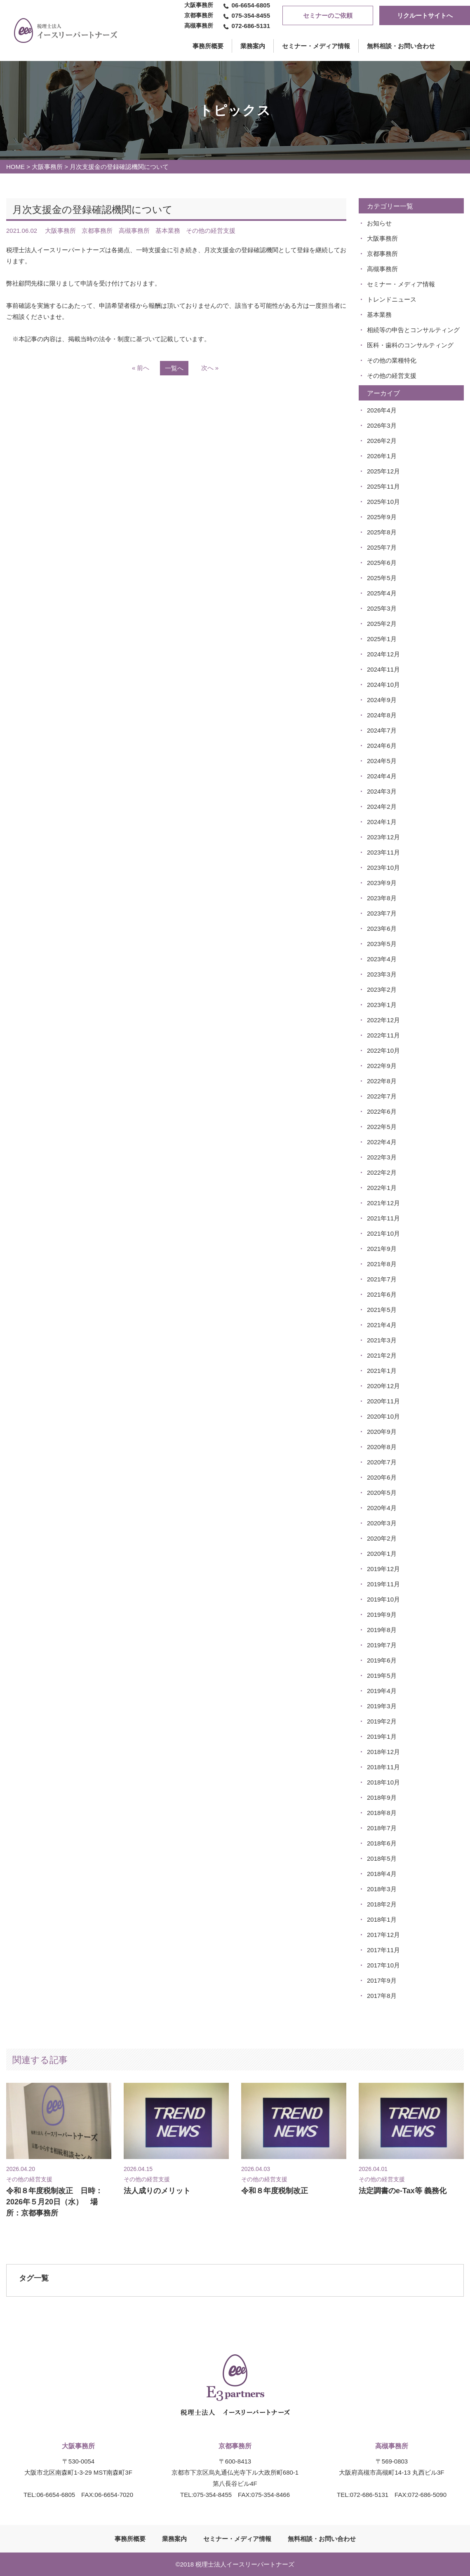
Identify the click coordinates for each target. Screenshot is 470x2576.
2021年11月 (383, 1218)
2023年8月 (382, 898)
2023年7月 (382, 913)
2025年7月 (382, 547)
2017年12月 (383, 1934)
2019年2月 (382, 1721)
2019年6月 (382, 1660)
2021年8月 (382, 1263)
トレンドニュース (391, 299)
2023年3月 (382, 974)
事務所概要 (130, 2538)
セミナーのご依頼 (327, 15)
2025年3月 (382, 608)
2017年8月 (382, 1995)
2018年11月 (383, 1766)
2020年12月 (383, 1385)
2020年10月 (383, 1416)
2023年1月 (382, 1004)
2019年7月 (382, 1645)
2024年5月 (382, 760)
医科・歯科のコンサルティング (410, 345)
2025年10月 (383, 501)
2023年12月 (383, 837)
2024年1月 (382, 821)
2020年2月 (382, 1538)
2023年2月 (382, 989)
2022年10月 (383, 1050)
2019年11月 (383, 1584)
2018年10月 (383, 1782)
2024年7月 (382, 730)
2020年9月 (382, 1431)
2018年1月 (382, 1919)
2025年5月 (382, 577)
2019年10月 (383, 1599)
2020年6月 (382, 1477)
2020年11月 (383, 1401)
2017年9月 (382, 1980)
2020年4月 (382, 1507)
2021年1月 (382, 1370)
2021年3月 (382, 1340)
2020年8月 (382, 1446)
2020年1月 (382, 1553)
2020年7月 (382, 1462)
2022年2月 (382, 1172)
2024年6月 (382, 745)
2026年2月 (382, 440)
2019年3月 (382, 1706)
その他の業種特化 (391, 360)
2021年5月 (382, 1309)
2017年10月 (383, 1965)
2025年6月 (382, 562)
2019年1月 (382, 1736)
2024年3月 (382, 791)
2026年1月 (382, 455)
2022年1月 (382, 1187)
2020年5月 (382, 1492)
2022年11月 (383, 1035)
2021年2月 (382, 1355)
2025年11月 (383, 486)
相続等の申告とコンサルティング (413, 329)
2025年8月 (382, 532)
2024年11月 (383, 669)
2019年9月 (382, 1614)
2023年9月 (382, 882)
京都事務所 (382, 253)
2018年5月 (382, 1858)
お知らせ (379, 223)
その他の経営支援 (391, 375)
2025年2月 (382, 623)
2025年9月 (382, 516)
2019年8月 (382, 1629)
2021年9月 (382, 1248)
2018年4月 (382, 1873)
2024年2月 (382, 806)
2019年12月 (383, 1568)
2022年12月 (383, 1019)
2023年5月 (382, 943)
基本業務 (379, 314)
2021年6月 (382, 1294)
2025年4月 (382, 593)
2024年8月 (382, 715)
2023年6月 (382, 928)
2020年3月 (382, 1523)
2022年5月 (382, 1126)
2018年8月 (382, 1812)
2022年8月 (382, 1080)
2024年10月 (383, 684)
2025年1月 (382, 638)
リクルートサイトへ (425, 15)
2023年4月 (382, 958)
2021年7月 (382, 1279)
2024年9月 (382, 699)
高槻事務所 (382, 268)
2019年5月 (382, 1675)
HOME (15, 166)
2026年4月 (382, 410)
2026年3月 (382, 425)
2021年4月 (382, 1324)
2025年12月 (383, 471)
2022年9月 (382, 1065)
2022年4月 (382, 1141)
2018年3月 (382, 1888)
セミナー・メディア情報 (316, 45)
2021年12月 (383, 1202)
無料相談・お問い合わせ (401, 45)
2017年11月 (383, 1949)
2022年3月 (382, 1157)
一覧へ (174, 368)
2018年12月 (383, 1751)
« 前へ (141, 367)
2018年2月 (382, 1904)
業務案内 (252, 45)
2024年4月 (382, 776)
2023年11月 (383, 852)
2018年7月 (382, 1827)
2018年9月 (382, 1797)
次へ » (210, 367)
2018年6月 (382, 1843)
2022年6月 (382, 1111)
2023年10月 (383, 867)
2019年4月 (382, 1690)
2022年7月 (382, 1096)
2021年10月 (383, 1233)
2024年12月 (383, 654)
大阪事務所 (47, 166)
